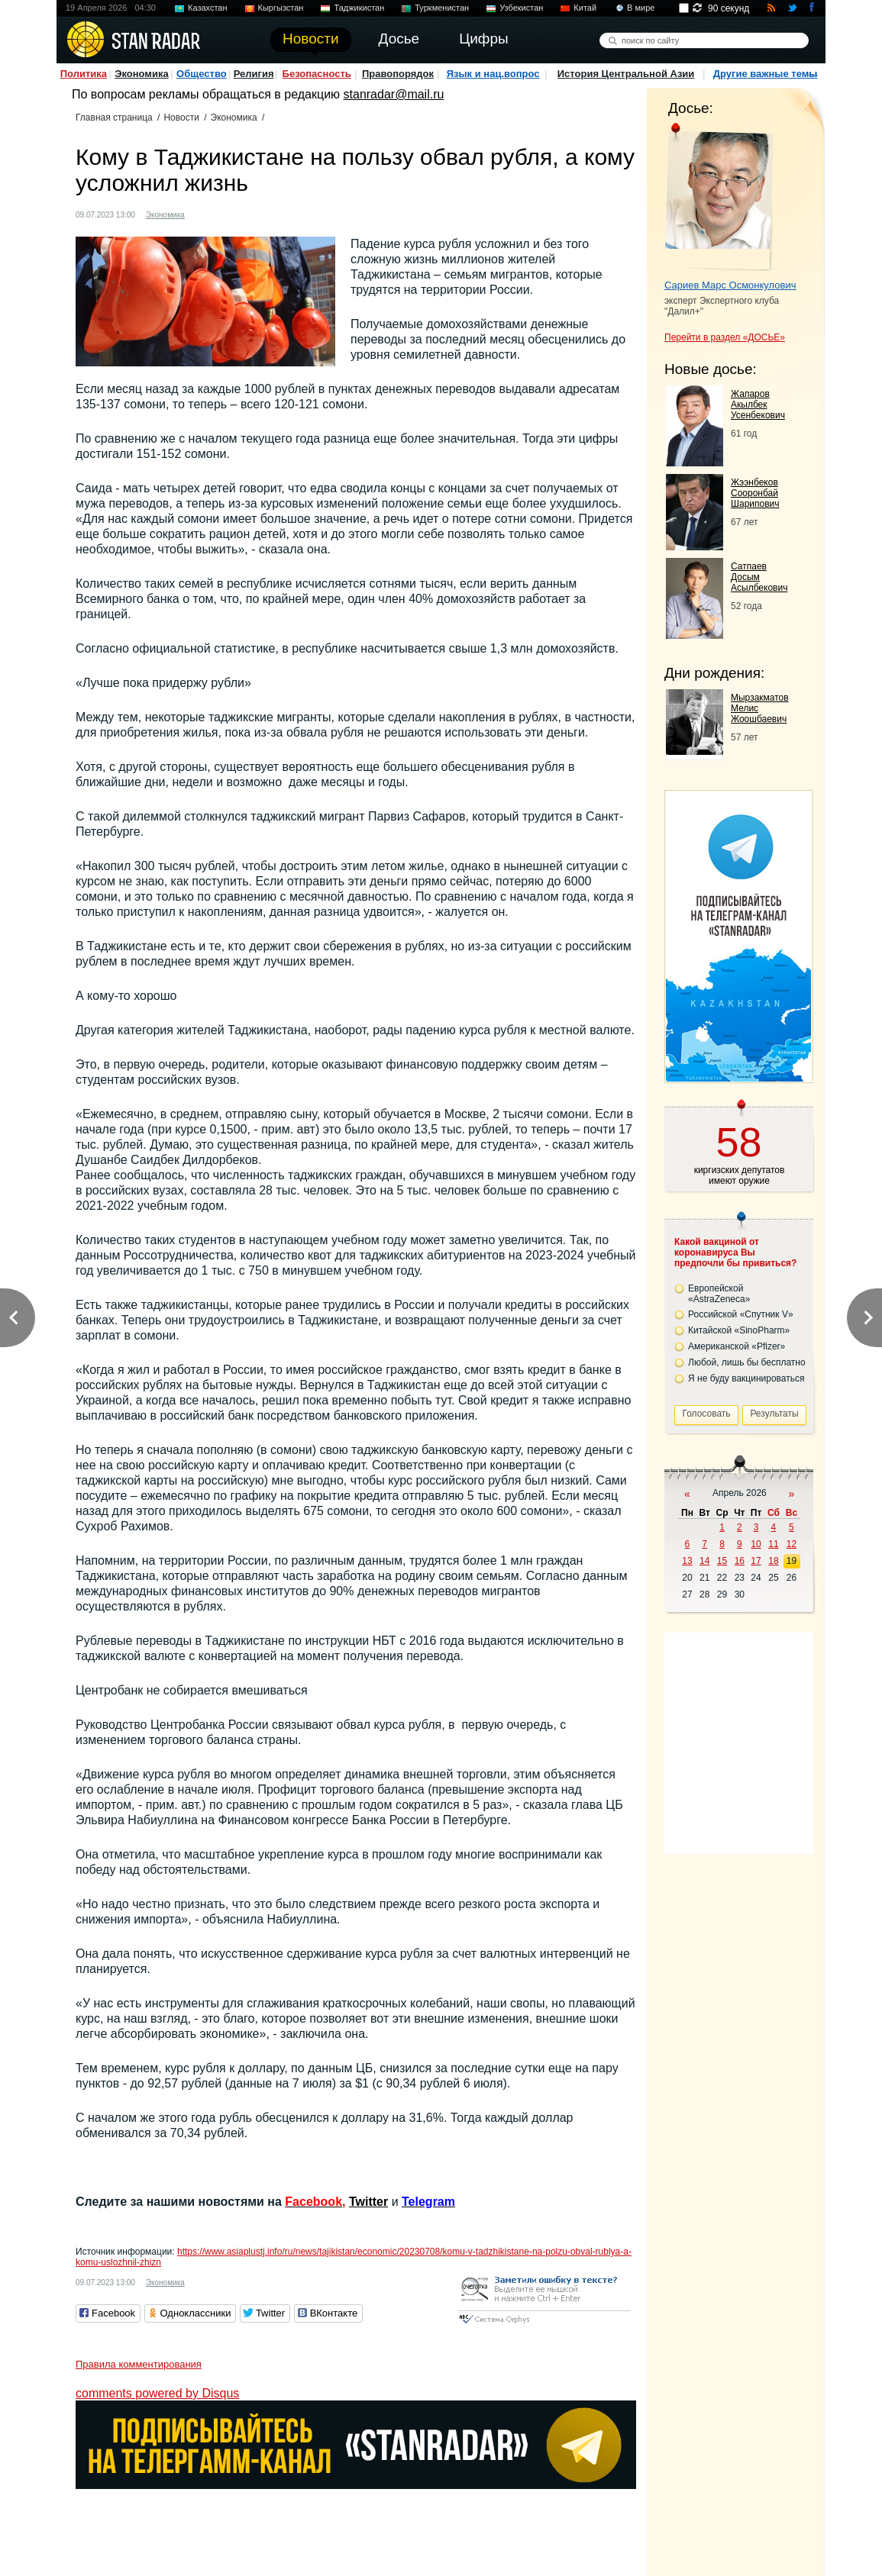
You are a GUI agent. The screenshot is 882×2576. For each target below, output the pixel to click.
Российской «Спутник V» (740, 1314)
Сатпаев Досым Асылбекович (759, 577)
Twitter (368, 2201)
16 (740, 1561)
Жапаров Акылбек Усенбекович (758, 404)
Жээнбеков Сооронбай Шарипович (755, 493)
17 (756, 1561)
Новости (181, 117)
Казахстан (208, 7)
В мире (640, 7)
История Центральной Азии (626, 73)
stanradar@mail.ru (394, 94)
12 (791, 1544)
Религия (254, 73)
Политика (83, 73)
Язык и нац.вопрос (493, 73)
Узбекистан (521, 7)
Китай (584, 7)
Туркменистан (442, 7)
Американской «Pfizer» (736, 1346)
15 (722, 1561)
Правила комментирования (139, 2364)
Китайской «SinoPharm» (739, 1330)
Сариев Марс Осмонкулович (730, 285)
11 (773, 1544)
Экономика (142, 73)
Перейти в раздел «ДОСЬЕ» (724, 337)
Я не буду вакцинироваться (746, 1378)
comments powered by (157, 2393)
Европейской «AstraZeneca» (719, 1293)
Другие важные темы (765, 73)
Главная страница (114, 117)
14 (704, 1561)
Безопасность (317, 73)
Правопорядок (398, 73)
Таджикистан (359, 7)
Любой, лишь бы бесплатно (747, 1362)
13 (687, 1561)
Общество (201, 73)
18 (773, 1561)
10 (756, 1544)
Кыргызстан (281, 7)
